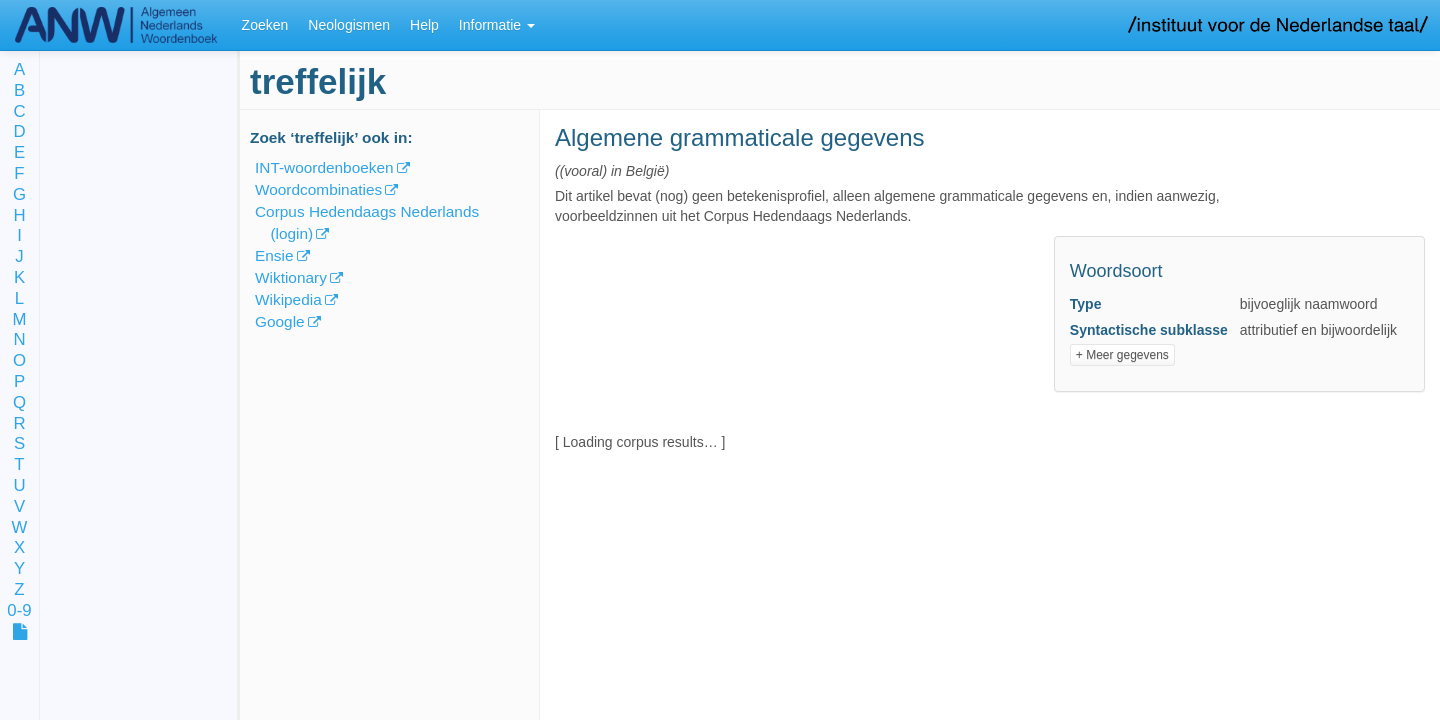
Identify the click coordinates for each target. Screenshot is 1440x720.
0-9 (19, 611)
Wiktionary (291, 277)
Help (424, 25)
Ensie (274, 255)
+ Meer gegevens (1122, 355)
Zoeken (265, 25)
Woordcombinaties (318, 189)
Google (280, 321)
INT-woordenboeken (324, 167)
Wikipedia (288, 299)
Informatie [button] (497, 25)
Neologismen (349, 25)
